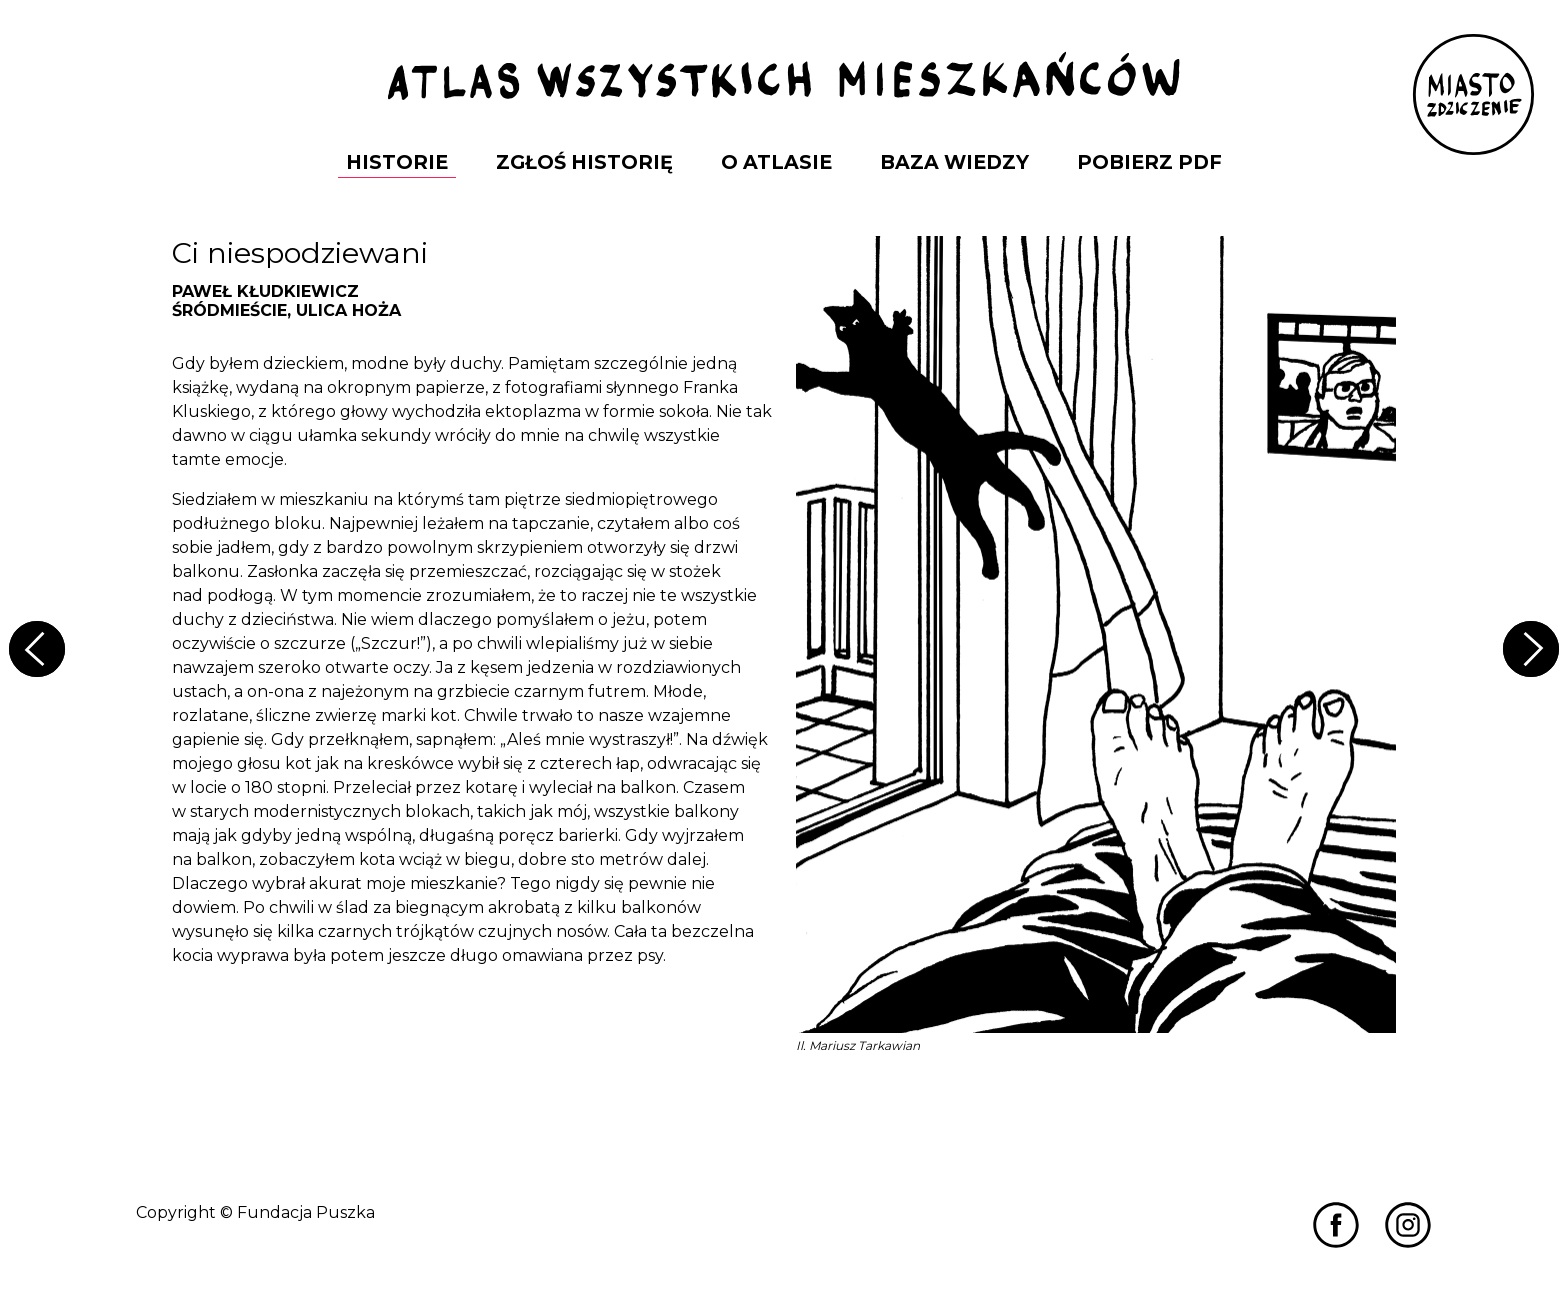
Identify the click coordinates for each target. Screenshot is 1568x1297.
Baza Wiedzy (954, 162)
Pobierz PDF (1149, 162)
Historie (397, 162)
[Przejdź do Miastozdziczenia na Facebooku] (1336, 1223)
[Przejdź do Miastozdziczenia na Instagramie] (1408, 1223)
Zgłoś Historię (584, 162)
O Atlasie (776, 162)
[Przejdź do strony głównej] (784, 78)
